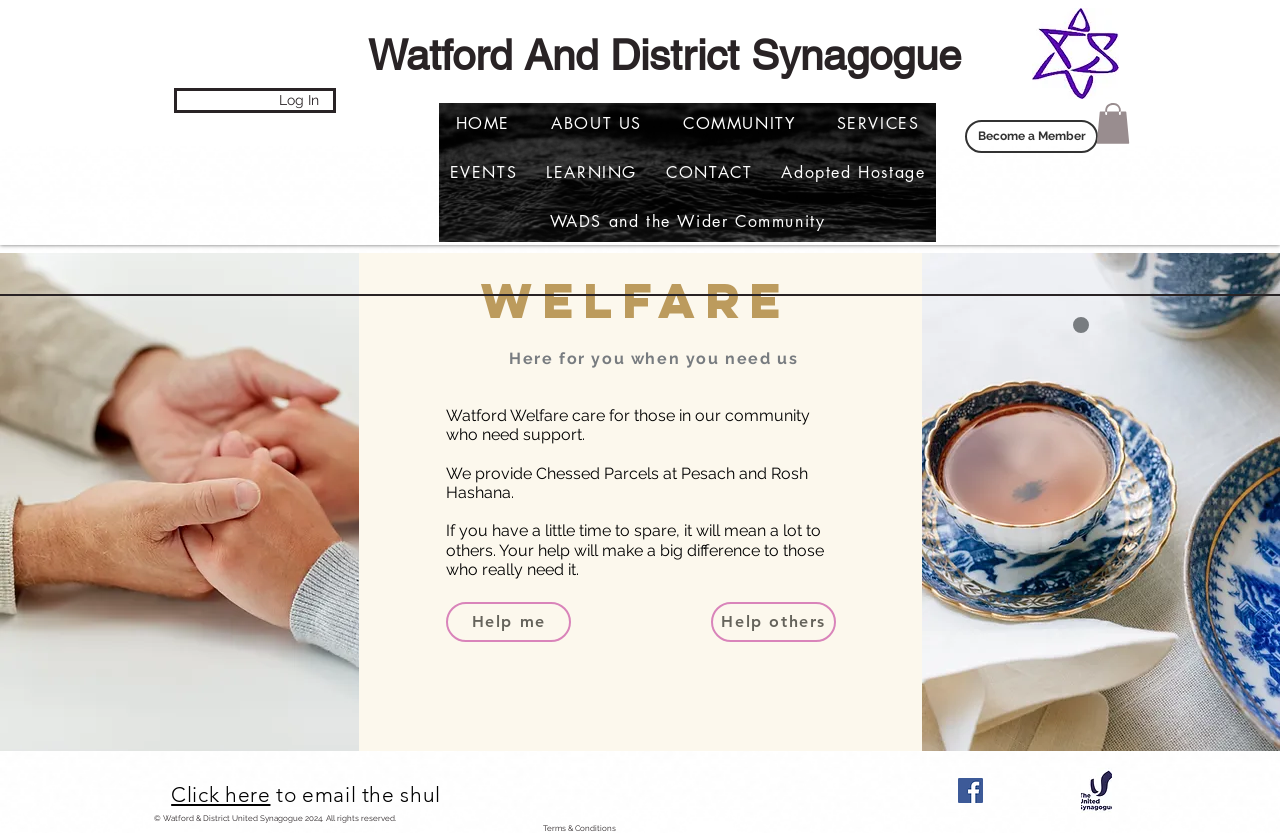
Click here (220, 794)
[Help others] (773, 622)
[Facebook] (970, 790)
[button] (853, 172)
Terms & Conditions (579, 828)
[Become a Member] (1031, 136)
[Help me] (508, 622)
